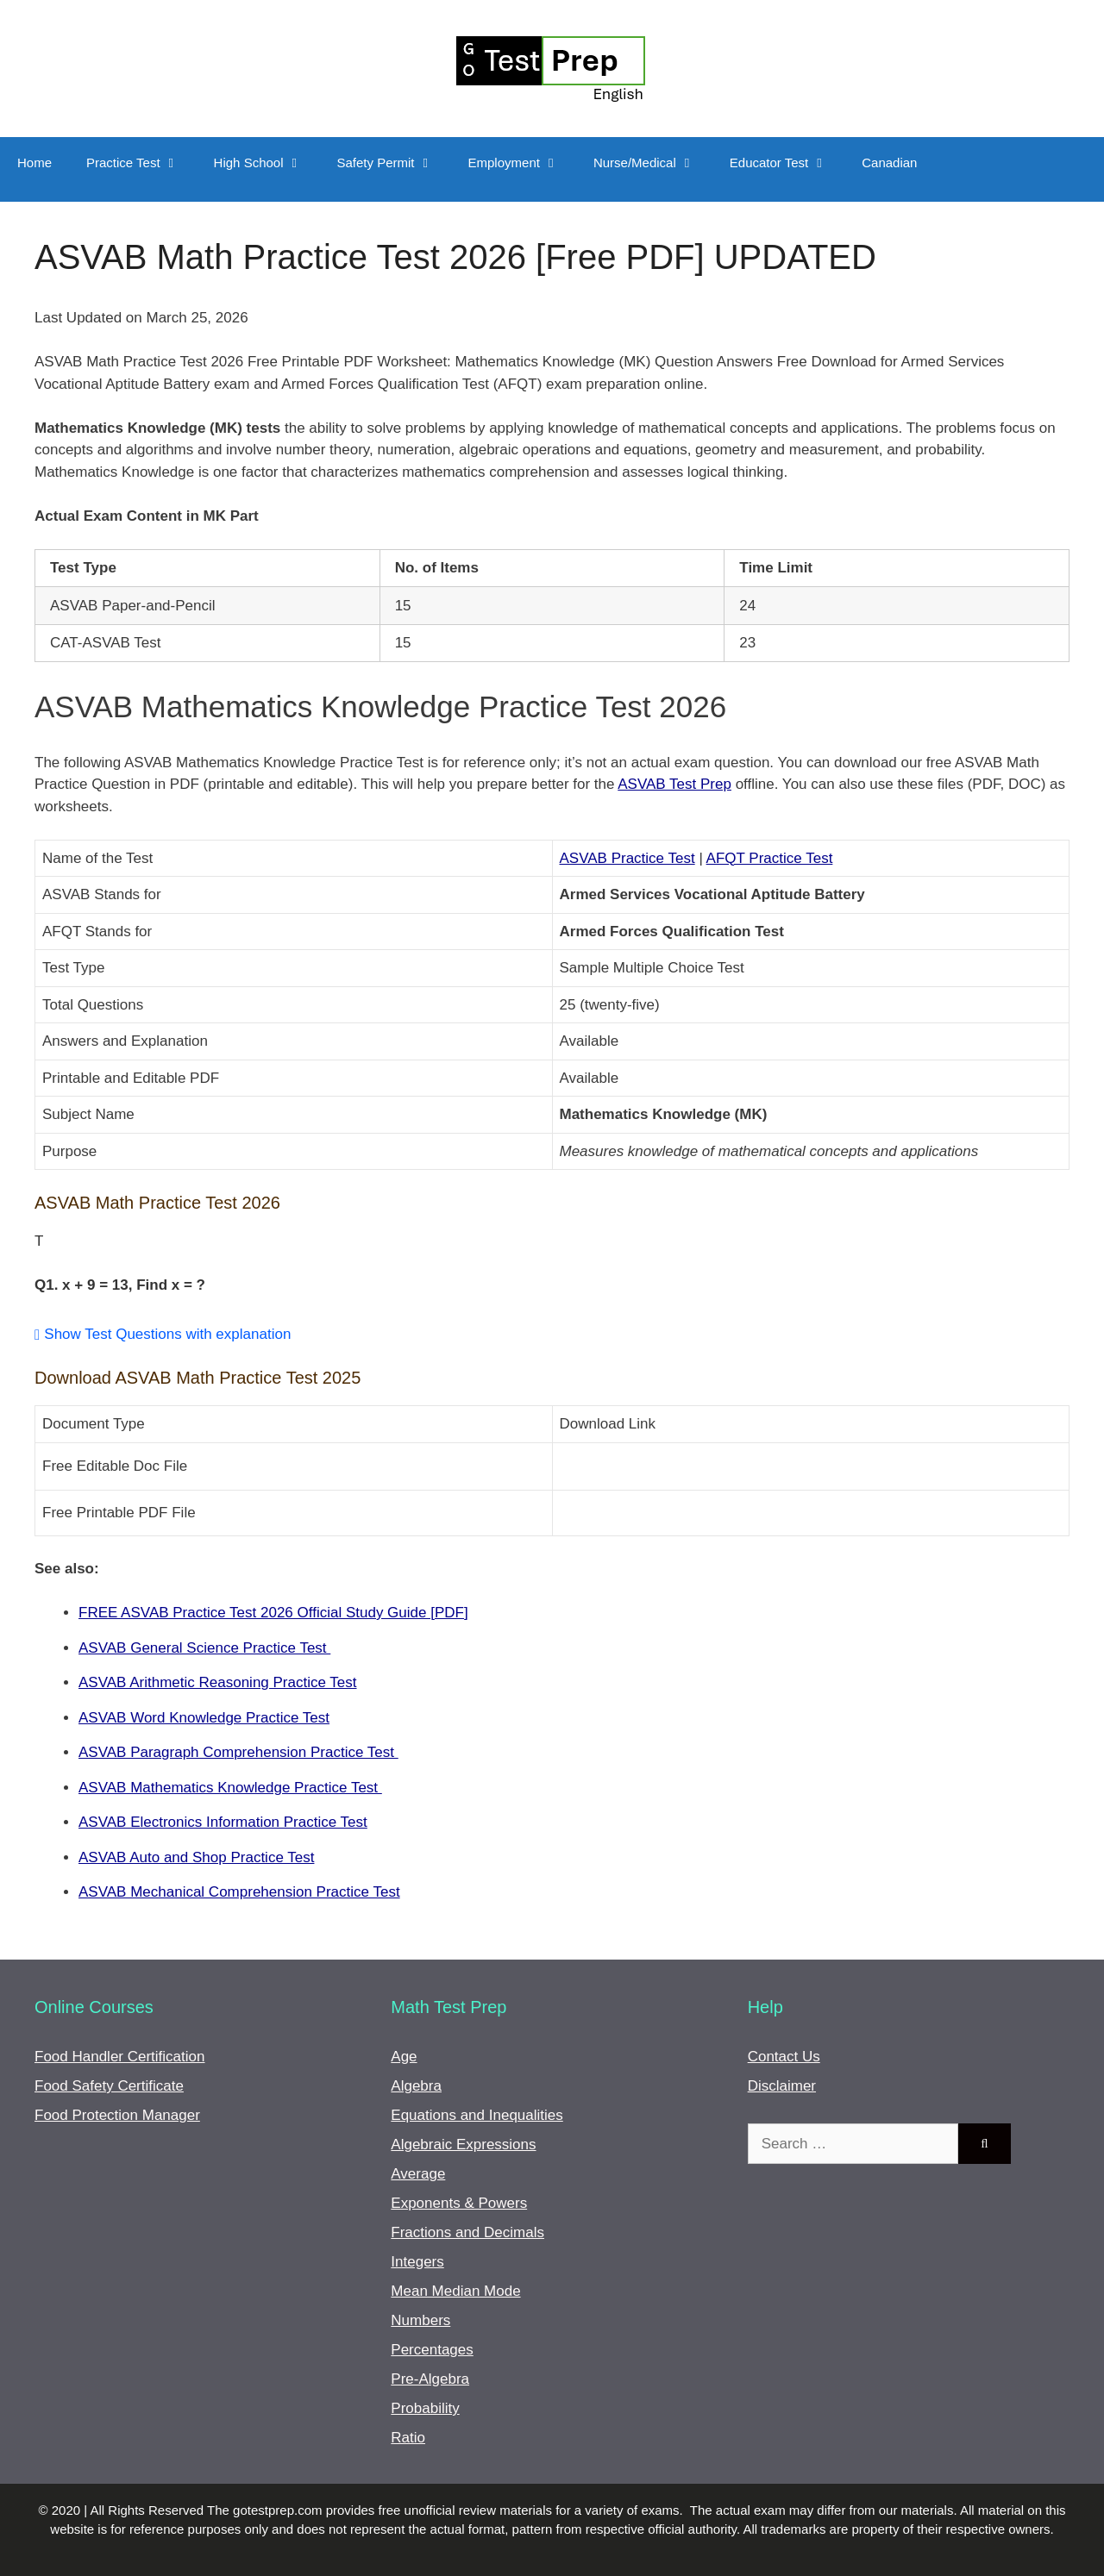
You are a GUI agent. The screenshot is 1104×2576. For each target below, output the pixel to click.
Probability (425, 2408)
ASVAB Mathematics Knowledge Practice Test (230, 1787)
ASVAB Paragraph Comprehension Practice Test (238, 1752)
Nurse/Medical (652, 163)
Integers (417, 2262)
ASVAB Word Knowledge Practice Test (203, 1718)
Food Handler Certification (119, 2056)
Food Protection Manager (117, 2115)
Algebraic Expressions (463, 2144)
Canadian (889, 162)
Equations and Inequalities (476, 2115)
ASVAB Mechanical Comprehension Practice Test (239, 1892)
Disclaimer (782, 2086)
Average (418, 2174)
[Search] (984, 2144)
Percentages (432, 2350)
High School (267, 163)
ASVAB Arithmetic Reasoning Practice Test (217, 1682)
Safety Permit (394, 163)
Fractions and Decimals (467, 2232)
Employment (522, 163)
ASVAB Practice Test (627, 858)
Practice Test (141, 163)
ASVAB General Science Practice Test (204, 1648)
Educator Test (787, 163)
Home (34, 162)
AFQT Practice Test (769, 858)
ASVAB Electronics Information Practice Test (222, 1822)
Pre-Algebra (430, 2379)
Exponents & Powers (459, 2203)
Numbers (420, 2320)
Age (404, 2056)
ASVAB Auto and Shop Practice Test (196, 1857)
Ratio (408, 2437)
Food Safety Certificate (109, 2086)
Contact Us (784, 2056)
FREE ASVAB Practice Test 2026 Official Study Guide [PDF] (273, 1612)
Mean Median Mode (455, 2291)
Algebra (416, 2086)
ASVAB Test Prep (674, 784)
